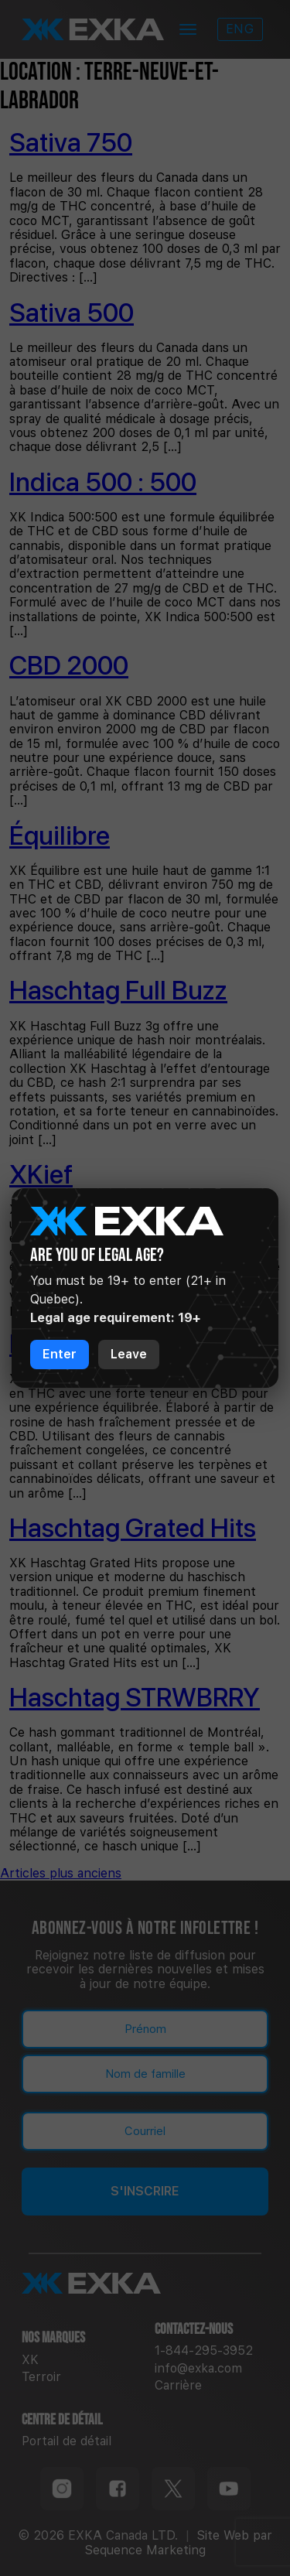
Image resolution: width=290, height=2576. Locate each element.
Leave (129, 1354)
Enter (60, 1354)
